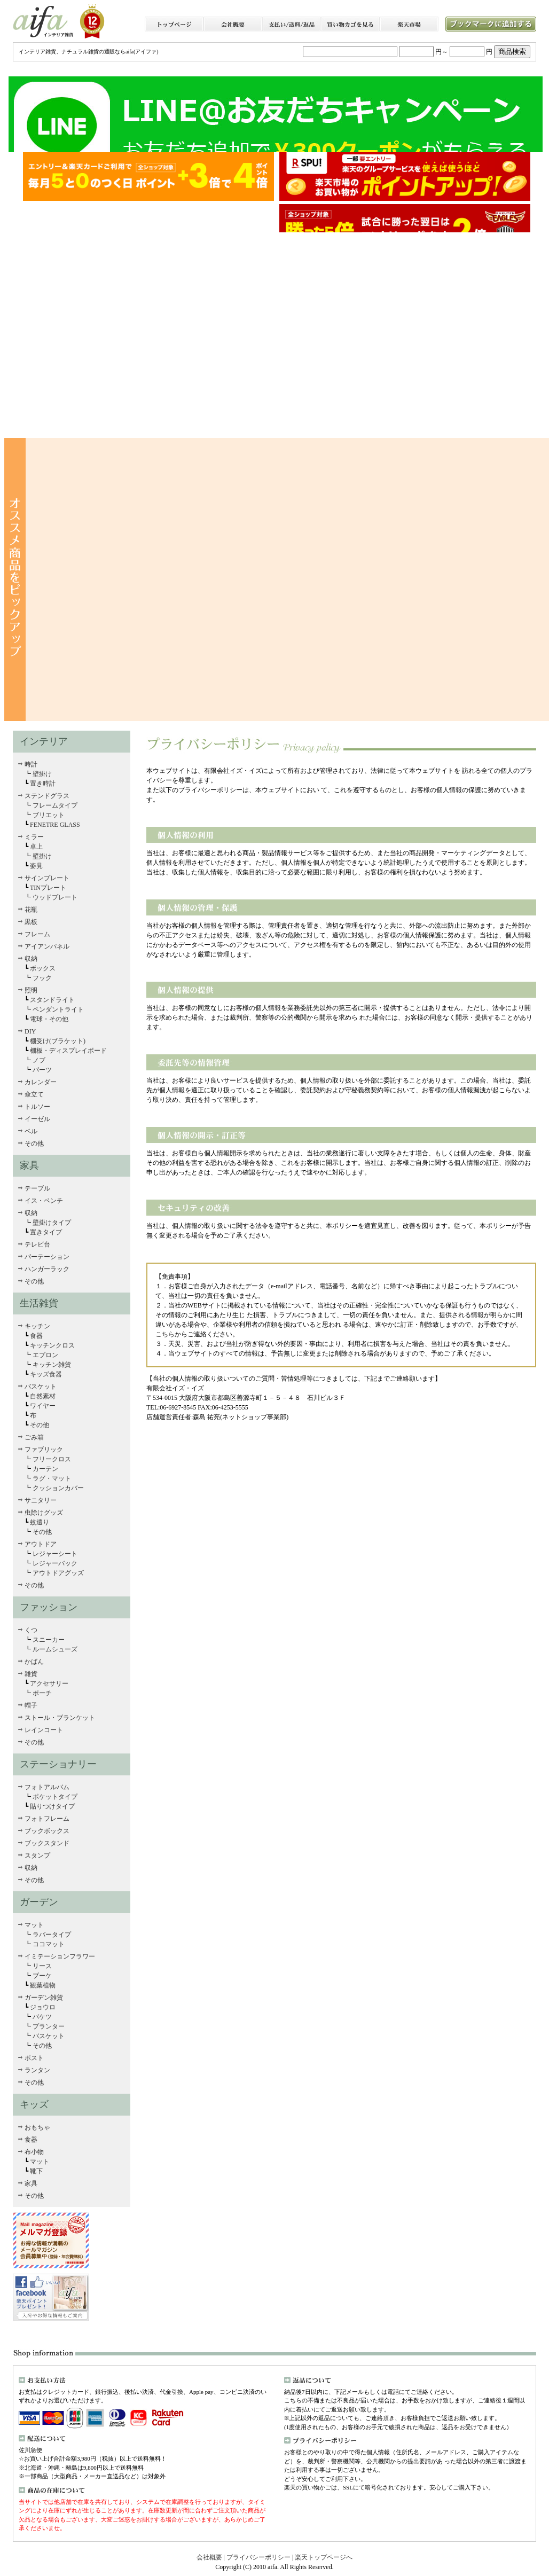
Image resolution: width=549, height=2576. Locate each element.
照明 (31, 990)
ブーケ (42, 1975)
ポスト (34, 2058)
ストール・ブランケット (60, 1717)
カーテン (45, 1469)
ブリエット (49, 815)
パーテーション (47, 1256)
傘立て (34, 1094)
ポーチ (42, 1693)
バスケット (41, 1386)
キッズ (34, 2104)
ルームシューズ (55, 1649)
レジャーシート (55, 1553)
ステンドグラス (47, 796)
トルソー (37, 1106)
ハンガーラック (47, 1269)
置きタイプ (46, 1232)
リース (42, 1966)
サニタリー (41, 1500)
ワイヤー (43, 1406)
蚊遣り (39, 1522)
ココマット (49, 1944)
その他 (34, 1143)
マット (34, 1925)
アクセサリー (49, 1683)
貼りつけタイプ (52, 1806)
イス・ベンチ (44, 1200)
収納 (31, 958)
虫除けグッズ (44, 1512)
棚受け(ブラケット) (56, 1041)
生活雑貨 (39, 1303)
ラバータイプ (52, 1934)
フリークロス (51, 1459)
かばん (34, 1661)
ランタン (37, 2070)
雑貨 (31, 1674)
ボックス (42, 968)
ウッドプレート (54, 897)
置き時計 (43, 783)
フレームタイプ (55, 805)
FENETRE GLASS (54, 824)
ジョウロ (43, 2007)
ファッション (48, 1607)
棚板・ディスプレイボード (68, 1050)
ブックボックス (47, 1831)
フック (42, 978)
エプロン (44, 1355)
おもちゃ (37, 2127)
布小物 (34, 2152)
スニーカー (48, 1639)
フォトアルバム (47, 1787)
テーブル (37, 1188)
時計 (31, 764)
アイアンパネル (47, 946)
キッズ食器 (45, 1374)
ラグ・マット (52, 1478)
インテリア (44, 741)
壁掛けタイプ (51, 1222)
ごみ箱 (34, 1437)
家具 (29, 1165)
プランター (49, 2026)
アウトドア (41, 1544)
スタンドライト (51, 1000)
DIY (30, 1031)
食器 (36, 1336)
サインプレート (47, 878)
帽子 (31, 1705)
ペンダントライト (57, 1009)
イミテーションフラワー (60, 1956)
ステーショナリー (58, 1764)
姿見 (36, 866)
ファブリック (44, 1449)
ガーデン (39, 1902)
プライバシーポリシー (258, 2557)
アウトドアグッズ (58, 1573)
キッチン (37, 1326)
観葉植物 (43, 1985)
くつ (31, 1630)
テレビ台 (37, 1244)
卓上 (36, 846)
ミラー (34, 837)
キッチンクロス (52, 1345)
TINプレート (47, 887)
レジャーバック (55, 1563)
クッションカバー (58, 1488)
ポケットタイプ (55, 1796)
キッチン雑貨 (51, 1364)
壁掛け (42, 774)
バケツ (42, 2017)
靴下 (36, 2171)
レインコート (44, 1730)
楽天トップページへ (322, 2557)
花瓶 (31, 909)
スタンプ (37, 1855)
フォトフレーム (47, 1818)
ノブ (38, 1060)
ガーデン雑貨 (44, 1997)
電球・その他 (48, 1019)
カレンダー (41, 1082)
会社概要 (210, 2557)
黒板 (31, 922)
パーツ (41, 1070)
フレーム (37, 934)
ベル (31, 1131)
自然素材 (42, 1396)
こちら (165, 1334)
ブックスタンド (47, 1843)
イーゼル (37, 1119)
